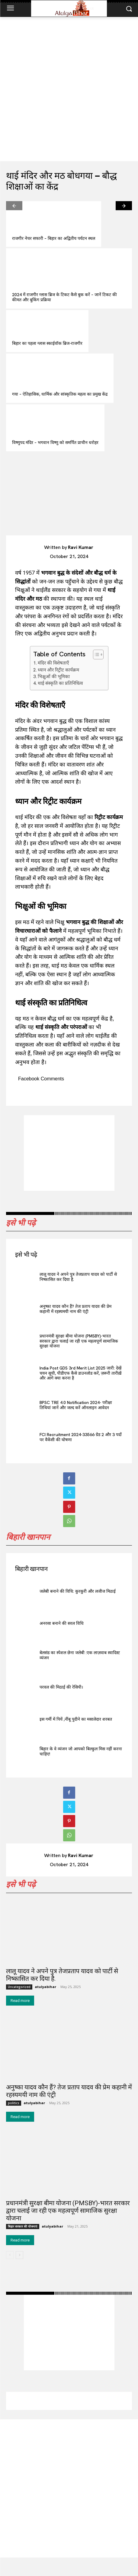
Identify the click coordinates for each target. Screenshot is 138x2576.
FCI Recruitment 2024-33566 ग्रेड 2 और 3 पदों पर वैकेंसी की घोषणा (81, 1437)
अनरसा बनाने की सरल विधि (62, 1623)
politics (13, 2103)
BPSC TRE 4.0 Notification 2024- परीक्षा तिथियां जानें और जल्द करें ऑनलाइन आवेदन (76, 1405)
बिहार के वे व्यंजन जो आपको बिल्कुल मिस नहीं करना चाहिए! (81, 1751)
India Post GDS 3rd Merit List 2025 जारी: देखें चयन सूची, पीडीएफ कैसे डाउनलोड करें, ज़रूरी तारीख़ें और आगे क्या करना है (80, 1373)
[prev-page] (14, 205)
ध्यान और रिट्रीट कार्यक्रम (58, 670)
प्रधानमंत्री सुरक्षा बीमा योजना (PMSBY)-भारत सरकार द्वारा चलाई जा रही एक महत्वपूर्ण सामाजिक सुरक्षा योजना (79, 1341)
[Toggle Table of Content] (95, 654)
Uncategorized (19, 1987)
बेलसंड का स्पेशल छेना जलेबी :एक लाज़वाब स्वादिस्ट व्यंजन (80, 1655)
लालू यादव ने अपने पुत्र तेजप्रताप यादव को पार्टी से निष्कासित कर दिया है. (78, 1277)
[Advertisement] (69, 89)
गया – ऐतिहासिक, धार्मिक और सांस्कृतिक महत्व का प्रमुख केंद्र (60, 394)
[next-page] (124, 205)
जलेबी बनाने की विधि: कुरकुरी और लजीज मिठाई (78, 1591)
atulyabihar (45, 1986)
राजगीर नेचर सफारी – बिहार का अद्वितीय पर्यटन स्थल (53, 238)
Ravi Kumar (80, 547)
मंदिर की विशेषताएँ (53, 663)
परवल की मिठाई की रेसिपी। (61, 1687)
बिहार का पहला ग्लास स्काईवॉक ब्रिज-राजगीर (47, 343)
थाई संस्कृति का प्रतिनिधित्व (60, 683)
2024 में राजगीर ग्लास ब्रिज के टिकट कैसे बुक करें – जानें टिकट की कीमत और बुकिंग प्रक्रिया (64, 297)
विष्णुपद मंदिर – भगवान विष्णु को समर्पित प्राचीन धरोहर (55, 442)
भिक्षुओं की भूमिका (54, 677)
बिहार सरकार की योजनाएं (22, 2226)
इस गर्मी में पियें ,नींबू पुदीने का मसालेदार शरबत (76, 1719)
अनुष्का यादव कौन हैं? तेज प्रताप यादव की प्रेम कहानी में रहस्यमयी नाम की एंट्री (75, 1309)
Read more (20, 2000)
